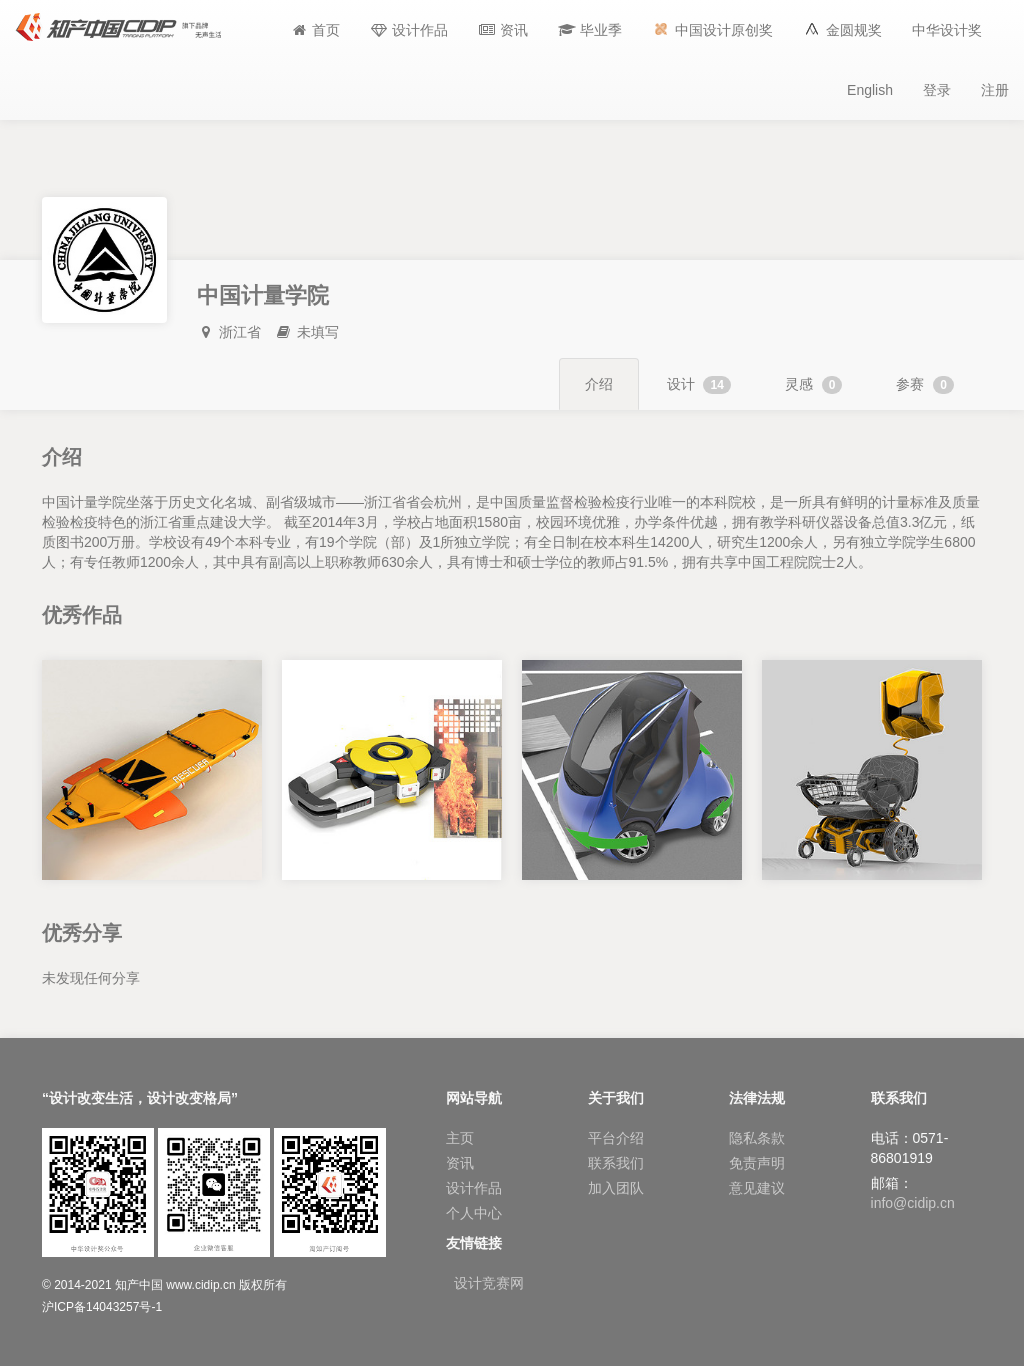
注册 (995, 90)
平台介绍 (616, 1138)
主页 (460, 1138)
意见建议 (757, 1188)
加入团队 (616, 1188)
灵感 (814, 385)
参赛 (925, 385)
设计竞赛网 (489, 1283)
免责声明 (757, 1163)
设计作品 (474, 1188)
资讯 (460, 1163)
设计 (699, 385)
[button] (590, 30)
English (870, 90)
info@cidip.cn (913, 1203)
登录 (937, 90)
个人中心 (474, 1213)
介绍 (599, 384)
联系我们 (616, 1163)
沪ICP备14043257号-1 (102, 1307)
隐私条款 (757, 1138)
